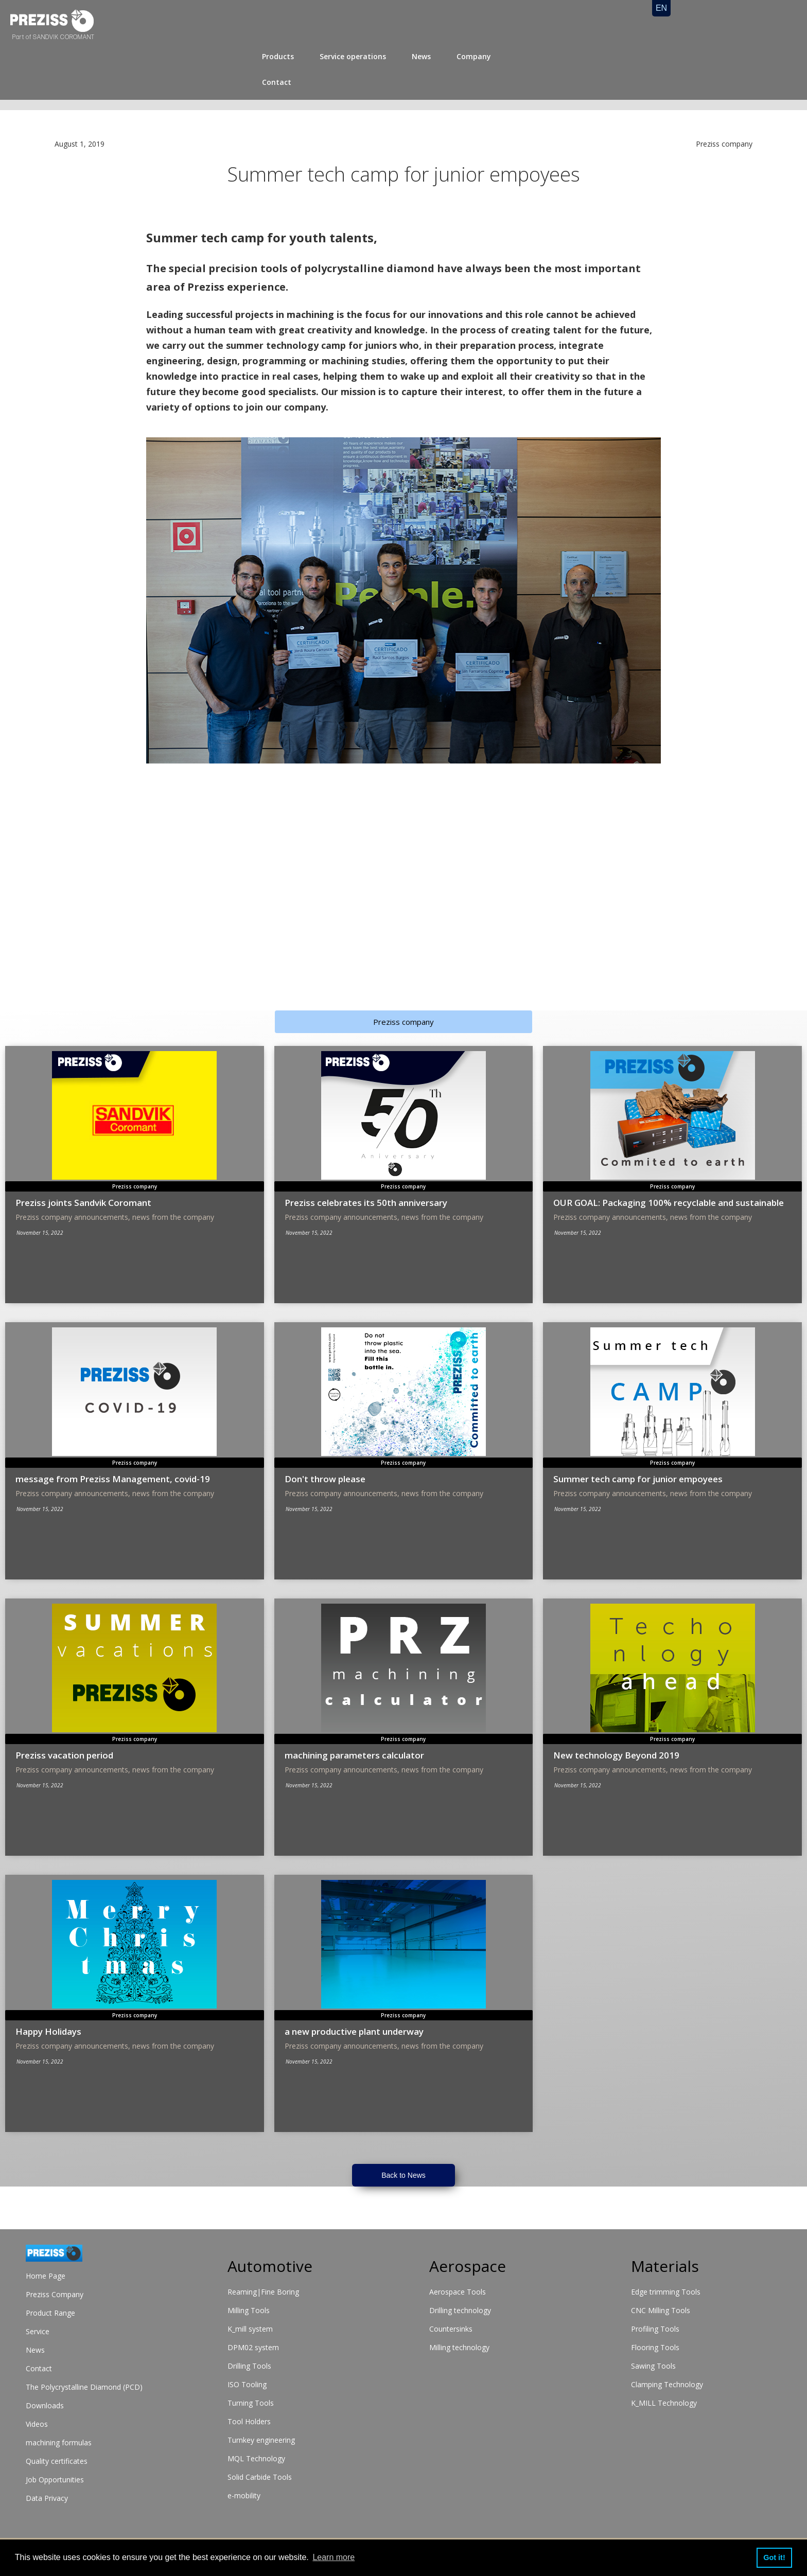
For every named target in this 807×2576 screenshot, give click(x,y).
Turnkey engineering (261, 2440)
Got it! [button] (774, 2557)
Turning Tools (250, 2403)
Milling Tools (248, 2310)
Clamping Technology (667, 2384)
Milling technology (459, 2347)
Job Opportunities (55, 2479)
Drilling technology (460, 2310)
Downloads (45, 2405)
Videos (37, 2424)
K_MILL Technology (664, 2403)
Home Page (45, 2276)
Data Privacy (47, 2498)
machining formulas (59, 2442)
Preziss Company (54, 2294)
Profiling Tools (655, 2329)
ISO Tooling (247, 2384)
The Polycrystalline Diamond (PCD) (84, 2387)
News (421, 56)
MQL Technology (256, 2458)
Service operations (353, 56)
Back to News (403, 2175)
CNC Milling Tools (660, 2310)
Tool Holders (249, 2421)
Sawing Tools (653, 2366)
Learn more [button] (333, 2557)
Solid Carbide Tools (259, 2477)
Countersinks (450, 2329)
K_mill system (250, 2329)
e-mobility (243, 2495)
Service (37, 2331)
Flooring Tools (655, 2347)
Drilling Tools (249, 2366)
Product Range (50, 2313)
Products (278, 56)
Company (474, 56)
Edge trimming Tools (665, 2292)
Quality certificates (56, 2461)
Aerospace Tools (457, 2292)
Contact (276, 82)
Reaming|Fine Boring (263, 2292)
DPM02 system (253, 2347)
